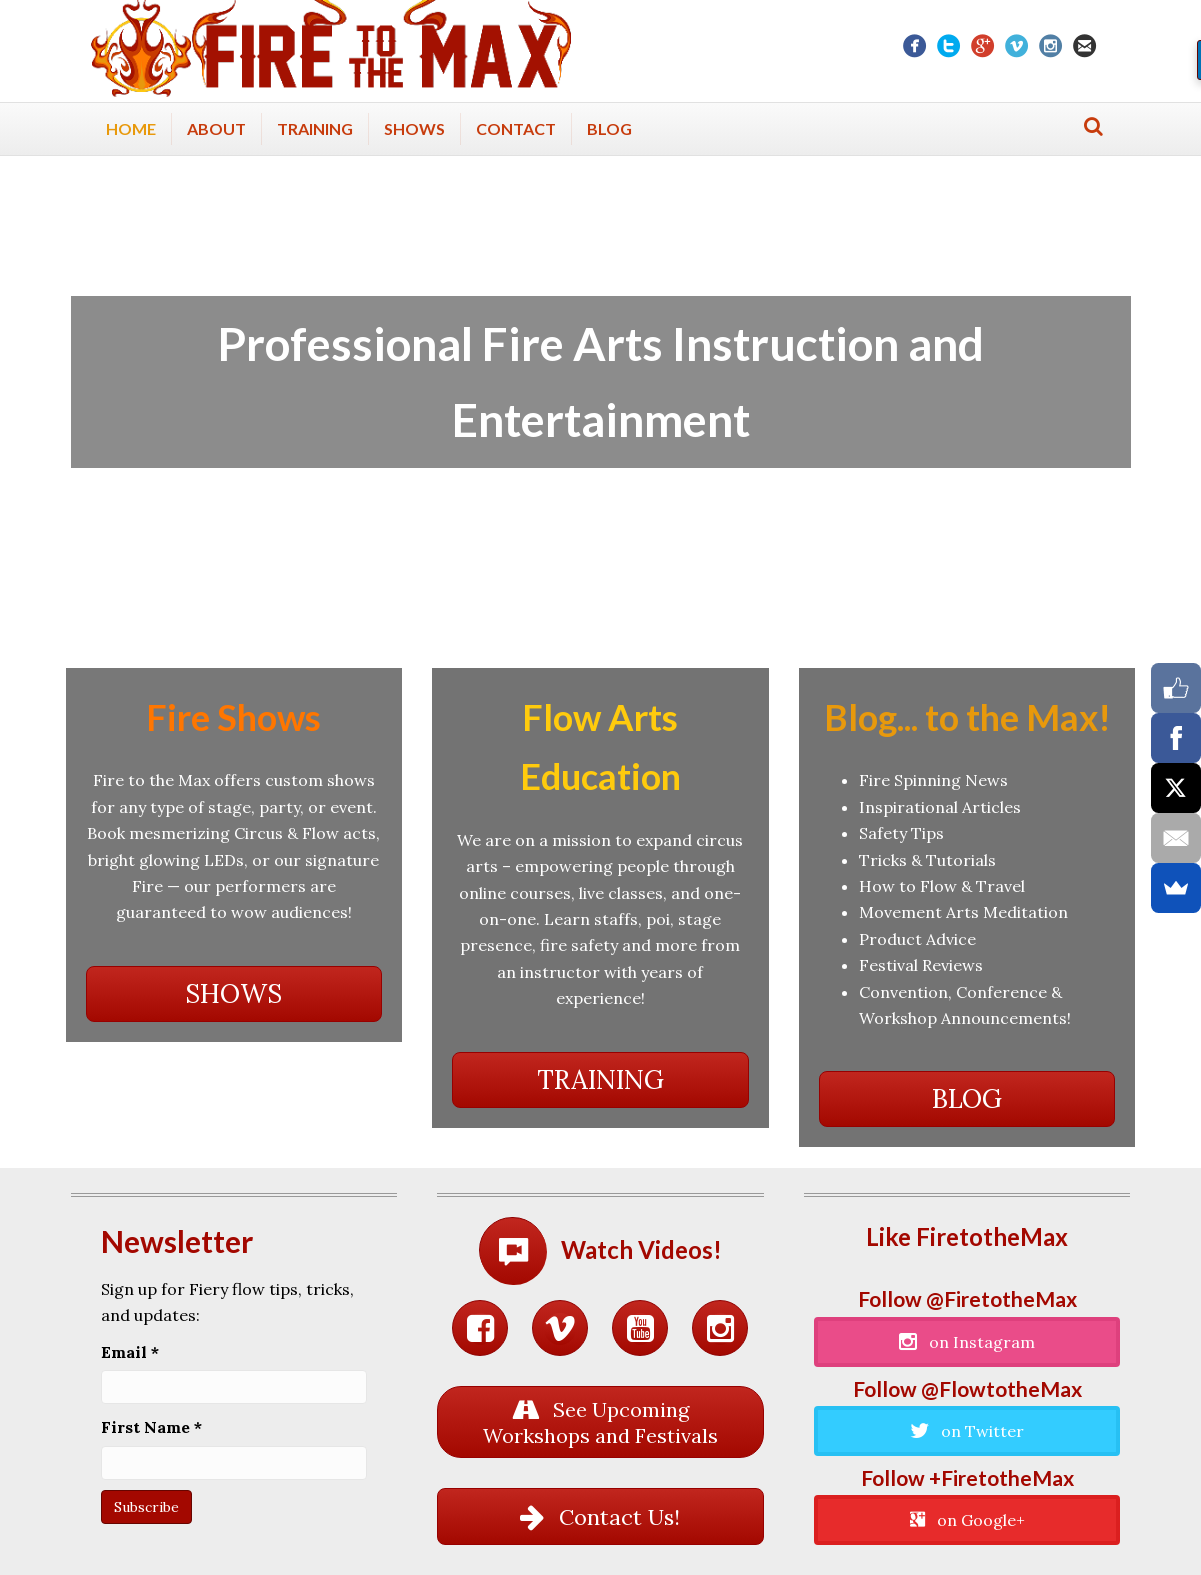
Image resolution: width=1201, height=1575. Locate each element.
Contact (516, 128)
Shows (414, 128)
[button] (234, 994)
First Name (151, 1427)
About (216, 128)
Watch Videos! (641, 1249)
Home (131, 128)
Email (130, 1352)
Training (315, 128)
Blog (609, 128)
